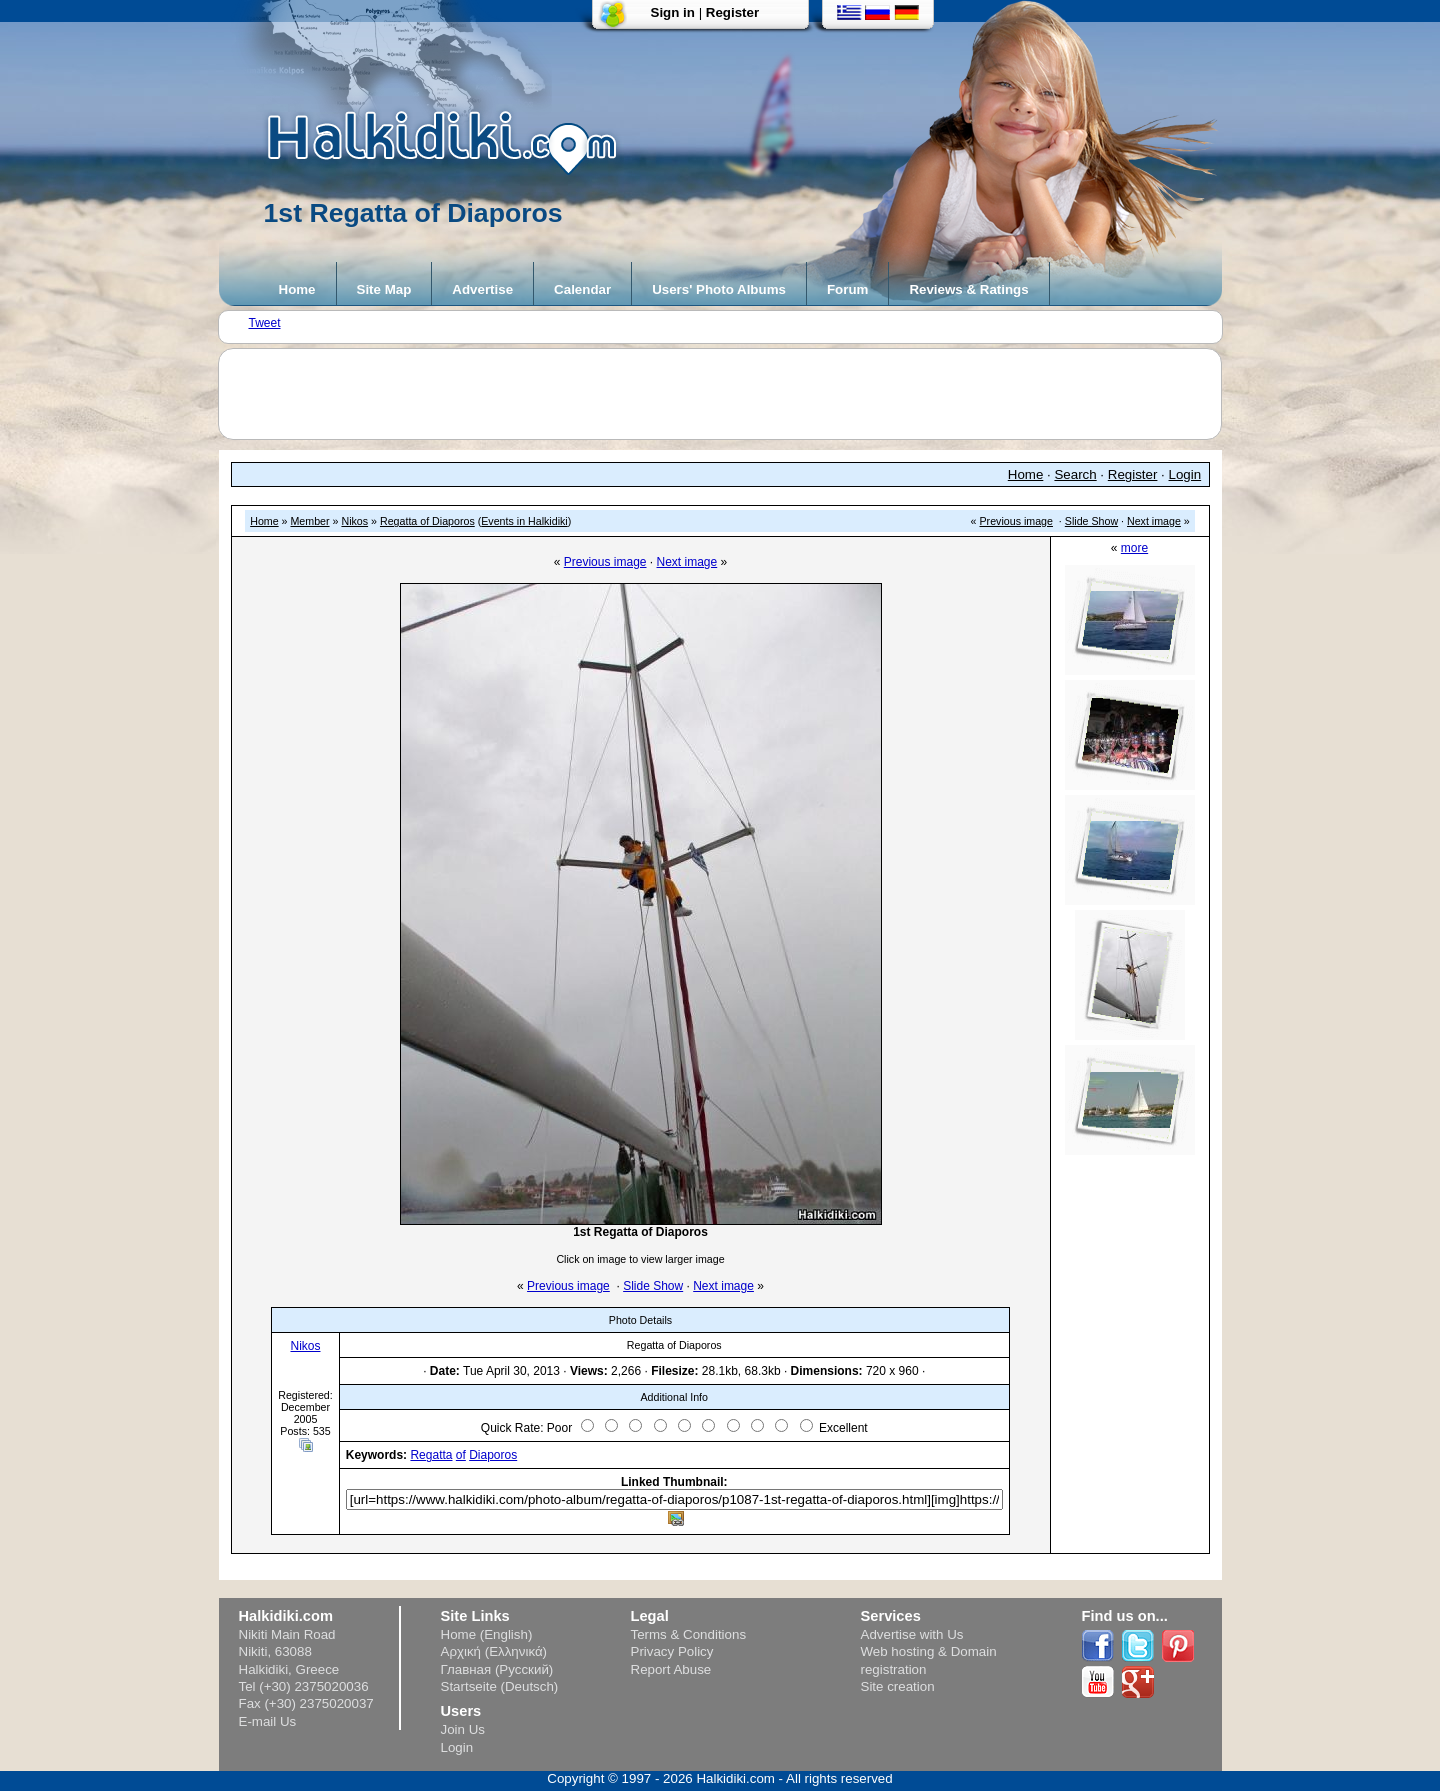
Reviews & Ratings (968, 289)
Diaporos (493, 1455)
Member (309, 521)
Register (732, 12)
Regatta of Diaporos (427, 521)
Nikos (354, 521)
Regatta (431, 1455)
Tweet (265, 323)
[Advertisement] (730, 394)
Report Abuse (671, 1669)
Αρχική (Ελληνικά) (494, 1651)
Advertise (482, 289)
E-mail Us (268, 1721)
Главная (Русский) (497, 1669)
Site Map (384, 289)
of (461, 1455)
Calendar (582, 289)
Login (1185, 474)
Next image (1154, 521)
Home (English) (487, 1634)
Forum (847, 289)
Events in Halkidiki (524, 521)
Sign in (673, 12)
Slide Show (1091, 521)
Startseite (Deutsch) (500, 1686)
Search (1075, 474)
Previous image (1016, 521)
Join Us (463, 1729)
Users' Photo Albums (719, 289)
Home (297, 289)
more (1134, 548)
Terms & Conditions (689, 1634)
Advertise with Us (912, 1634)
